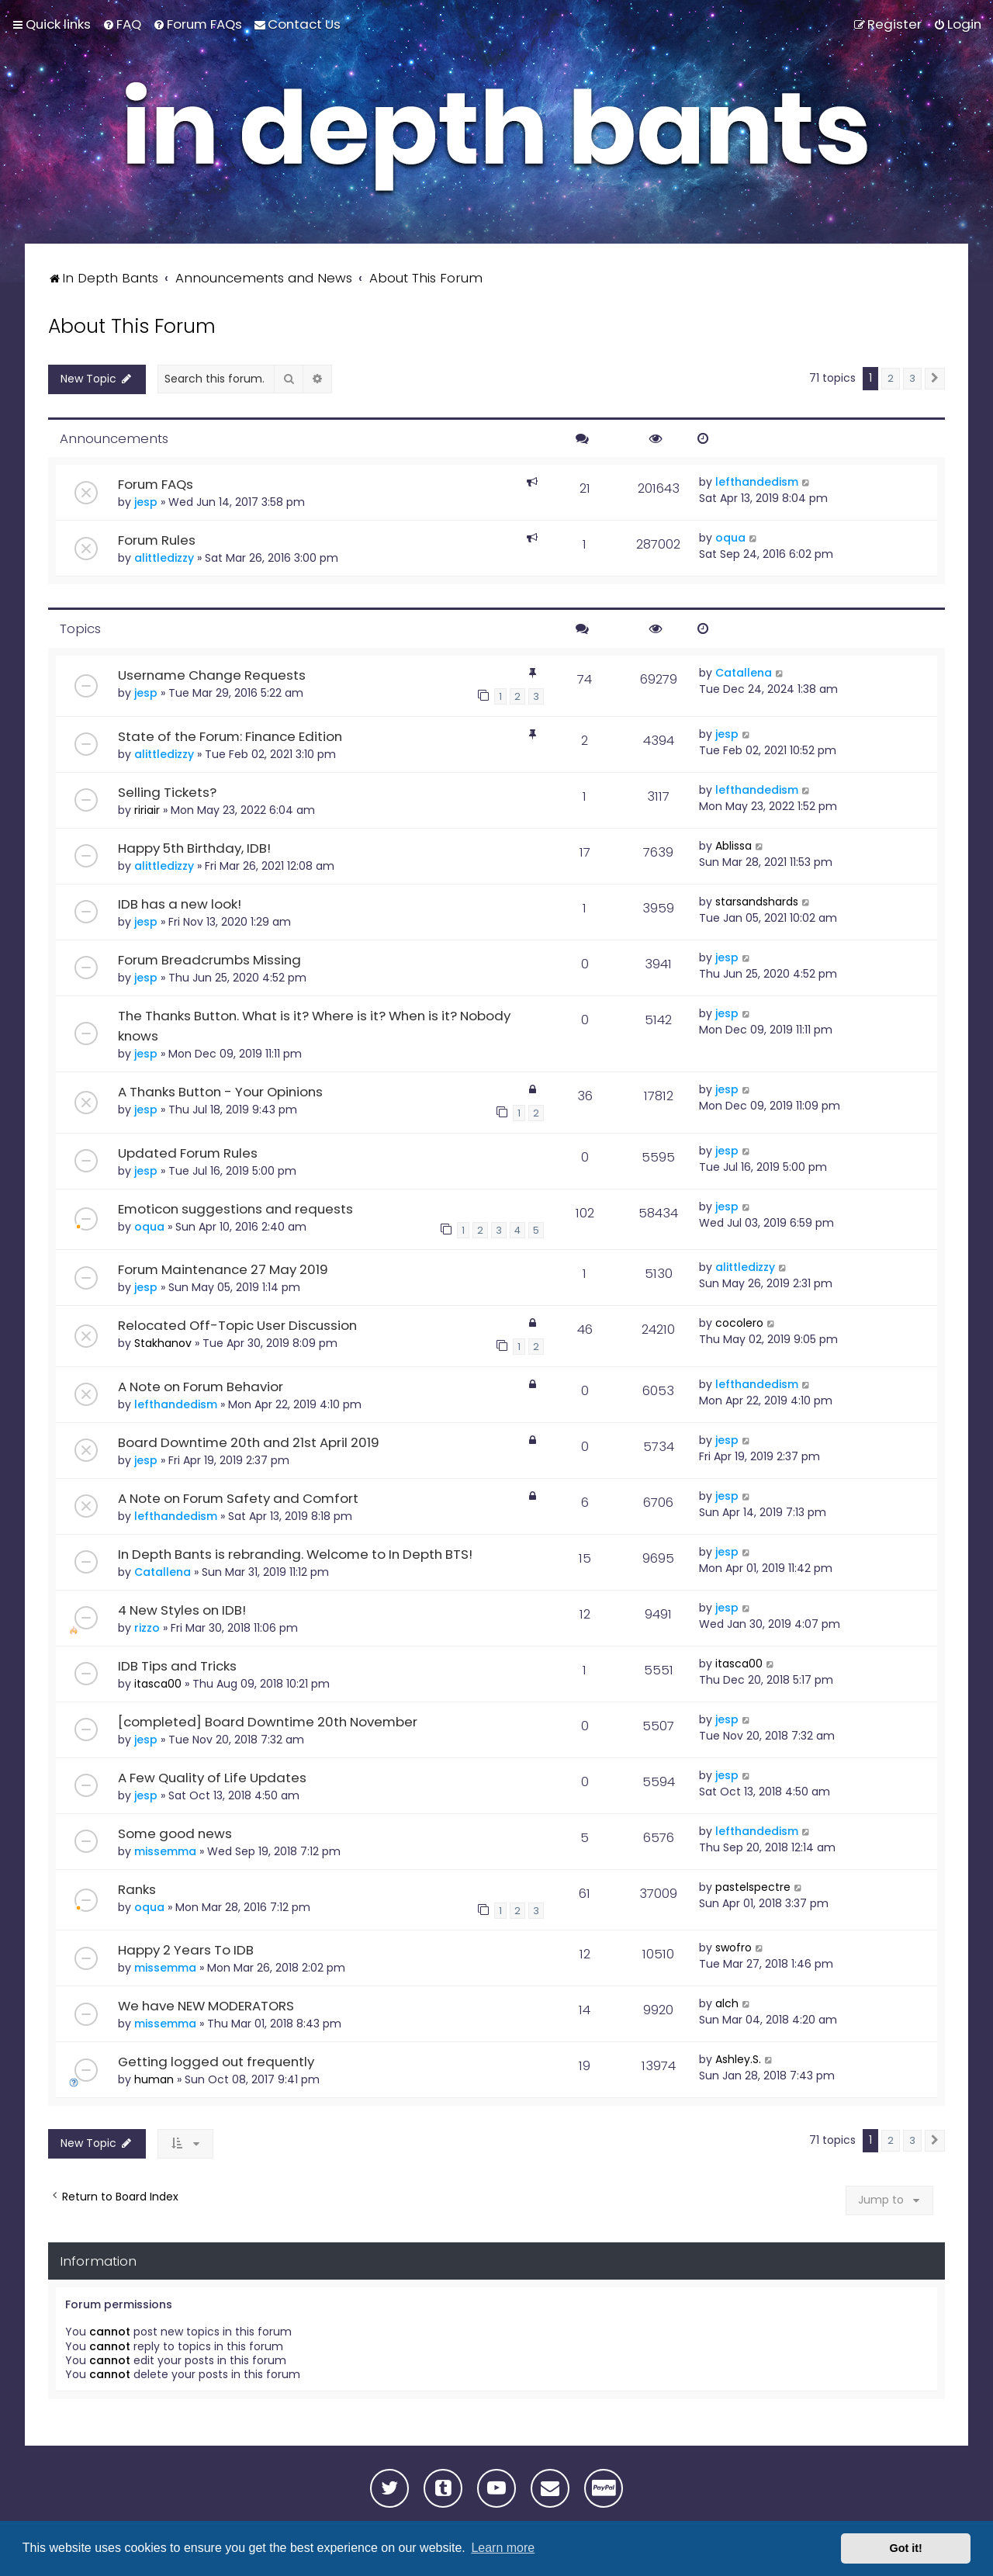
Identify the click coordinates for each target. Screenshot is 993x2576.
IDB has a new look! (179, 904)
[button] (935, 379)
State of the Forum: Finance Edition (230, 736)
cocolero (739, 1323)
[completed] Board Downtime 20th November (267, 1721)
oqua (730, 537)
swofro (733, 1947)
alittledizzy (164, 558)
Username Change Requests (212, 675)
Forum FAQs (155, 484)
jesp (145, 502)
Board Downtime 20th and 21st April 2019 (248, 1442)
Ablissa (733, 845)
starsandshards (756, 901)
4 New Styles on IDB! (182, 1610)
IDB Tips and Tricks (177, 1666)
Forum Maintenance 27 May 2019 (223, 1269)
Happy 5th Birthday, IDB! (194, 848)
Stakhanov (163, 1343)
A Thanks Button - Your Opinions (220, 1091)
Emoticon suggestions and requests (235, 1208)
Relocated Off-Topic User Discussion (237, 1325)
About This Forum (132, 326)
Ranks (137, 1889)
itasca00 (158, 1683)
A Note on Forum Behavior (200, 1386)
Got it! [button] (906, 2548)
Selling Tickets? (167, 792)
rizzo (147, 1628)
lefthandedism (756, 482)
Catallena (743, 672)
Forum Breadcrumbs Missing (209, 959)
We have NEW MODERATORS (206, 2005)
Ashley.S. (738, 2059)
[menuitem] (121, 24)
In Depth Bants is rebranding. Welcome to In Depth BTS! (295, 1554)
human (154, 2079)
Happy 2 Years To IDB (186, 1950)
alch (727, 2003)
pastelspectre (753, 1887)
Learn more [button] (503, 2547)
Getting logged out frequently (216, 2061)
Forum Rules (156, 540)
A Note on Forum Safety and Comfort (238, 1498)
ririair (147, 810)
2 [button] (890, 378)
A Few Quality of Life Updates (212, 1777)
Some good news (175, 1833)
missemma (165, 1851)
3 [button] (912, 378)
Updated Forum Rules (188, 1152)
